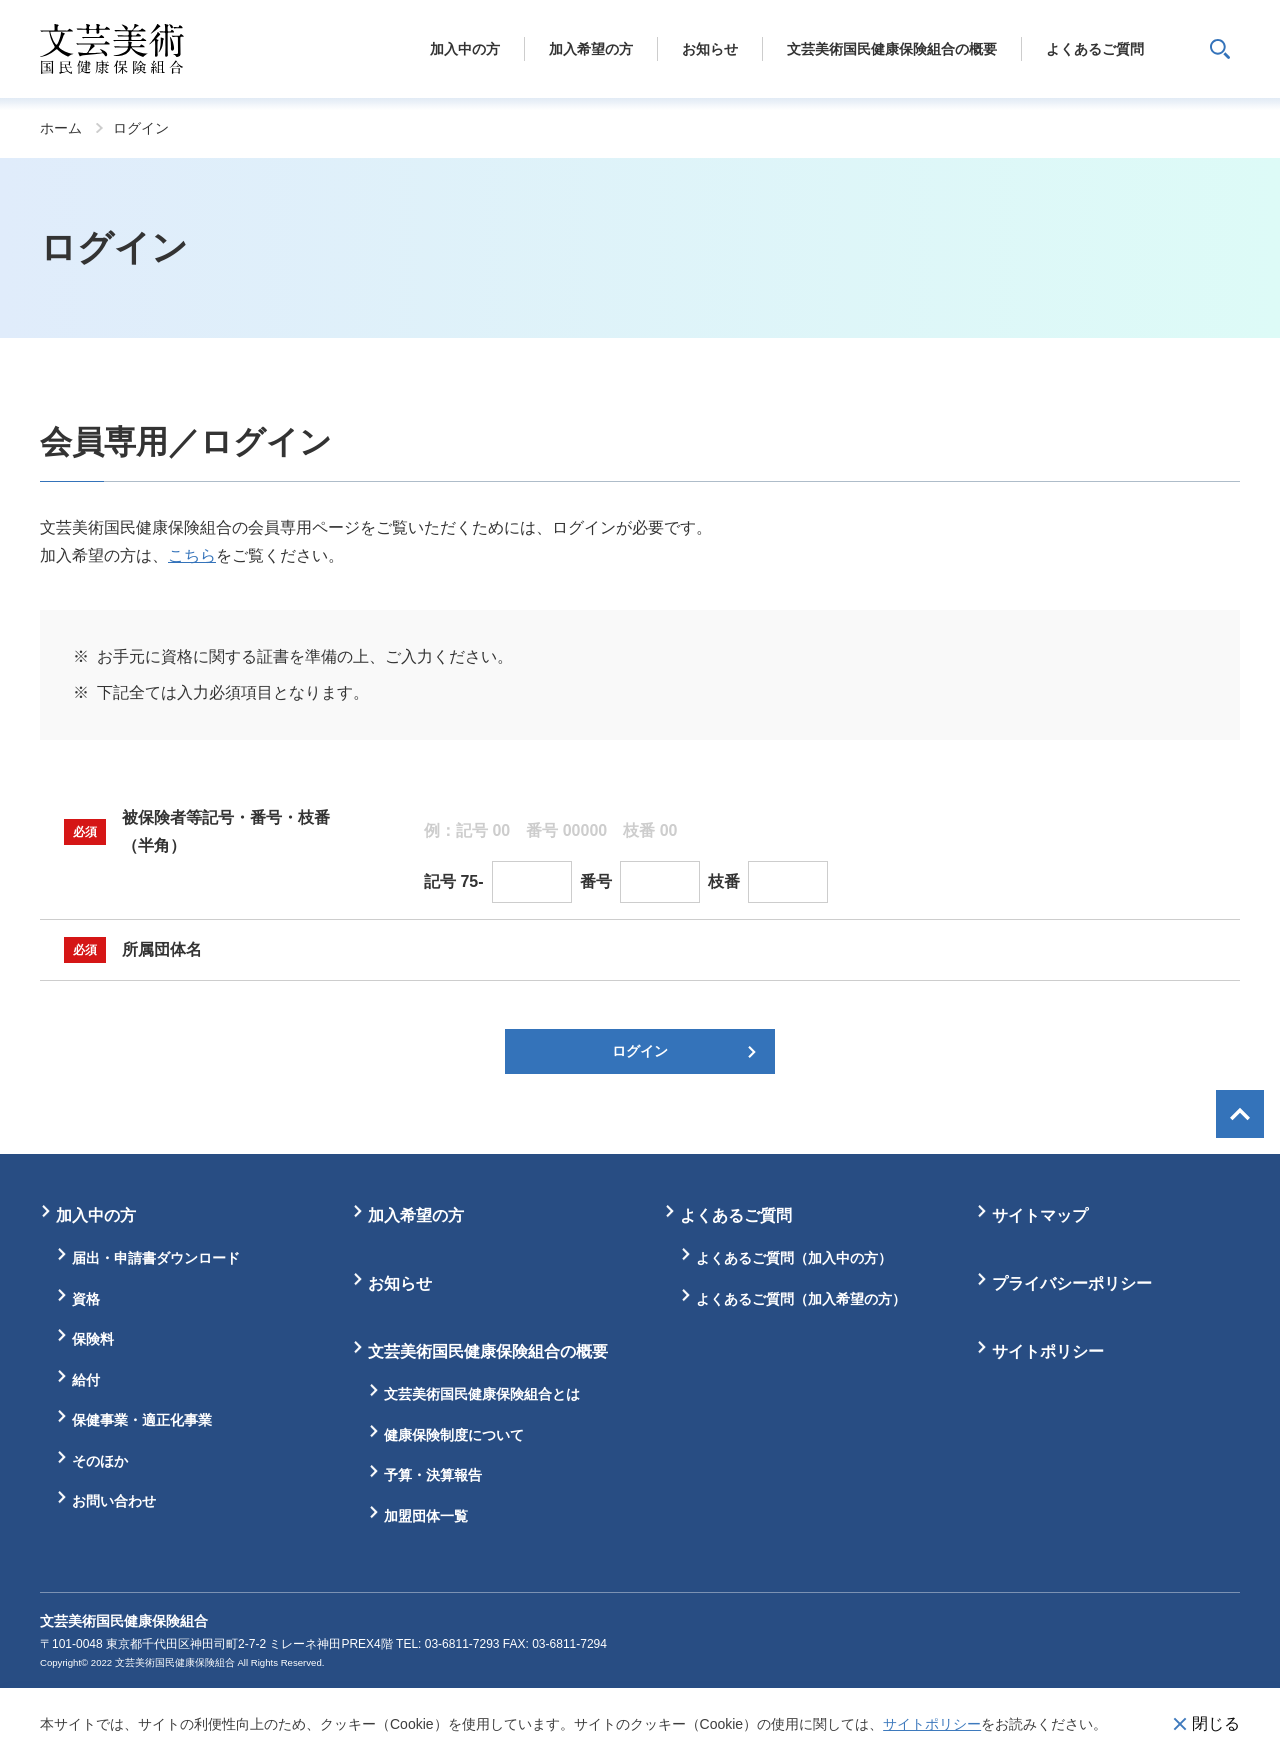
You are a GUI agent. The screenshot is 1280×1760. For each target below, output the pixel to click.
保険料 (93, 1339)
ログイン (141, 128)
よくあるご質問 (736, 1215)
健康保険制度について (454, 1435)
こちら (192, 555)
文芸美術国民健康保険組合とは (482, 1394)
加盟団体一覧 (426, 1516)
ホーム (61, 128)
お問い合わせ (114, 1501)
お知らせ (400, 1283)
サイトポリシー (932, 1724)
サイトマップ (1040, 1215)
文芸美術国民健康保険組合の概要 (488, 1351)
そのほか (100, 1461)
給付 (86, 1380)
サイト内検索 (1220, 49)
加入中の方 (96, 1215)
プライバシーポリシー (1072, 1283)
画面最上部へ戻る (1240, 1114)
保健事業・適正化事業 (142, 1420)
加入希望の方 (416, 1215)
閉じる (1216, 1723)
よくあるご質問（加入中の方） (794, 1258)
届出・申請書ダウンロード (156, 1258)
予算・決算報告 (433, 1475)
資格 (86, 1299)
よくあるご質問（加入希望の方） (801, 1299)
